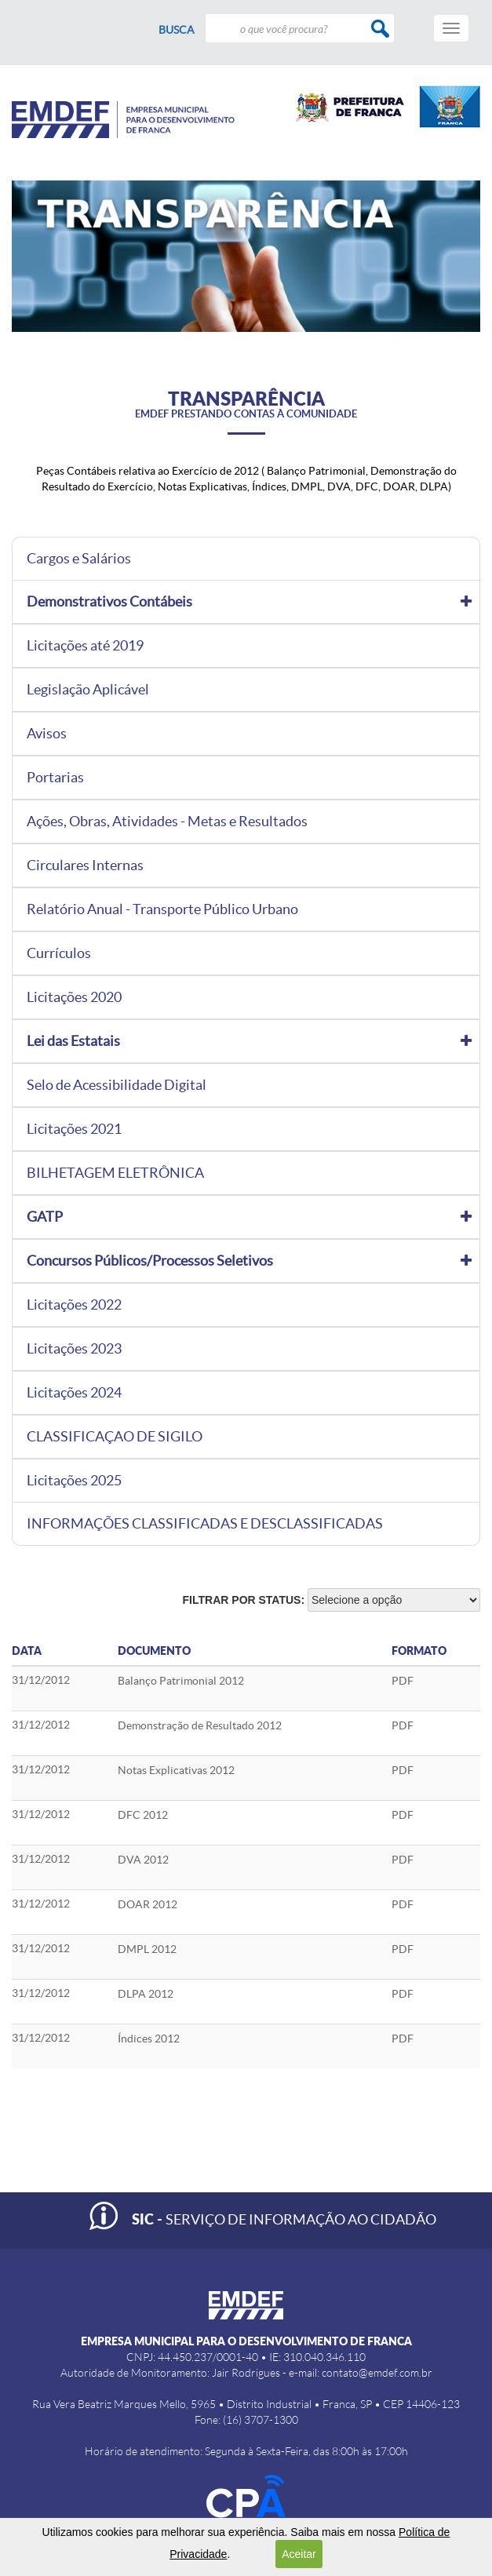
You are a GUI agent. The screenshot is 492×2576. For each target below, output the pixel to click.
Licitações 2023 (74, 1349)
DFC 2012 (143, 1815)
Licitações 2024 (74, 1393)
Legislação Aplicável (88, 690)
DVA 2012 (143, 1859)
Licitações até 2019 (85, 646)
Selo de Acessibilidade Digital (116, 1085)
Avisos (47, 734)
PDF (403, 1680)
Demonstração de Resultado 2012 (200, 1725)
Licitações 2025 (74, 1481)
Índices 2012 (149, 2038)
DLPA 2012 (145, 1994)
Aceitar (299, 2554)
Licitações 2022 (74, 1305)
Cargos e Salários (79, 559)
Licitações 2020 (74, 997)
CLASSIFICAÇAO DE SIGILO (114, 1437)
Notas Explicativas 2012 (176, 1770)
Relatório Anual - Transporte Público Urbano (162, 909)
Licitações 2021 (74, 1129)
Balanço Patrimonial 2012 (181, 1680)
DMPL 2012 (147, 1949)
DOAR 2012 (147, 1904)
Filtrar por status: (244, 1600)
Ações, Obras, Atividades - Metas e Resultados (167, 821)
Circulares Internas (85, 865)
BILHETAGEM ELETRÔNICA (115, 1173)
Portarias (55, 778)
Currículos (59, 953)
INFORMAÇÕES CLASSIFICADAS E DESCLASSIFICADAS (205, 1524)
